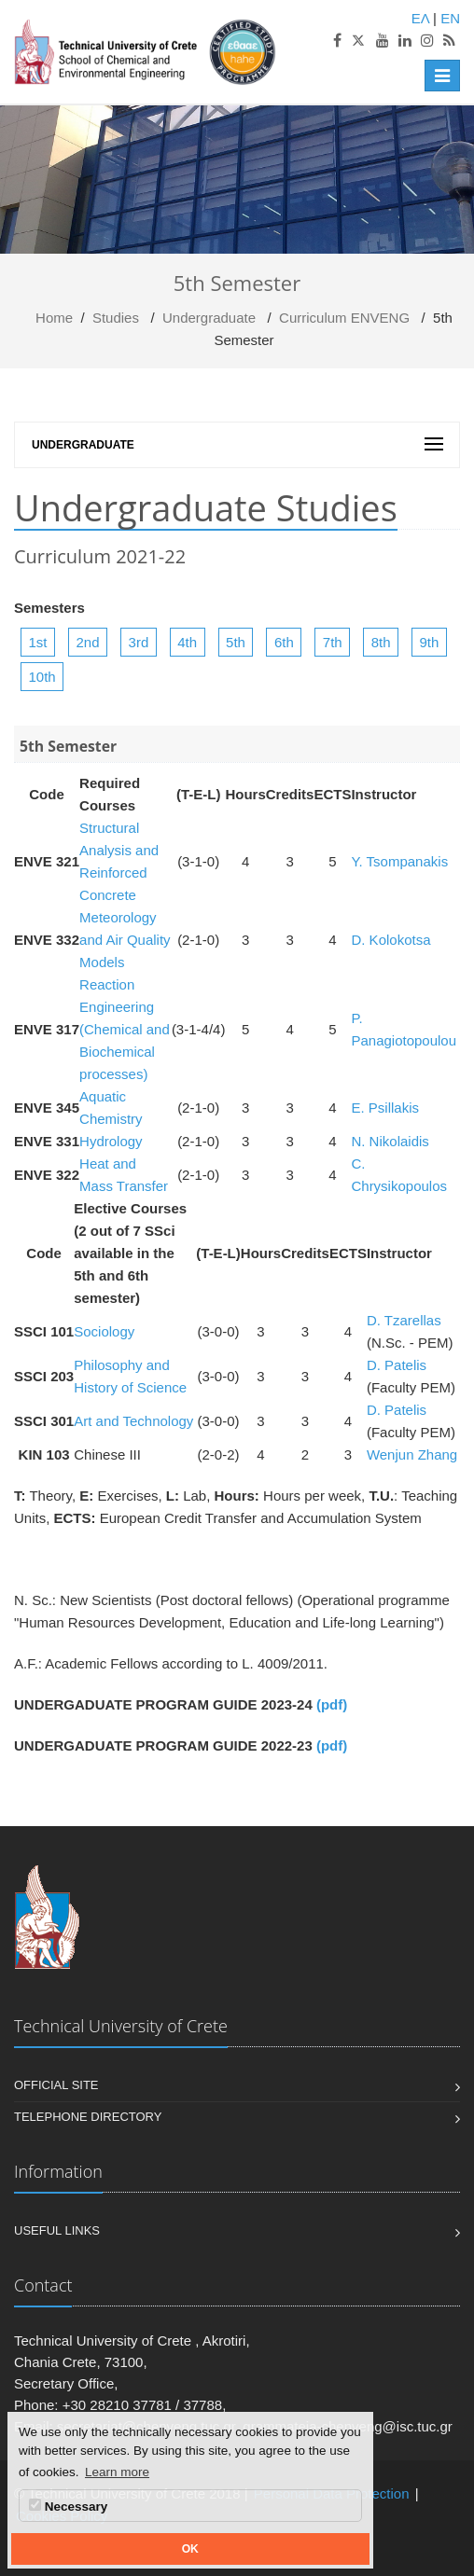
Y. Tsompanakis (399, 861)
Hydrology (111, 1141)
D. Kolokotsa (390, 940)
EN (450, 18)
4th (187, 642)
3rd (139, 642)
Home (54, 317)
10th (42, 677)
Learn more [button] (117, 2472)
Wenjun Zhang (412, 1454)
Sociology (104, 1331)
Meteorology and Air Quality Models (125, 939)
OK (190, 2548)
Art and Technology (133, 1421)
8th (381, 642)
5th (235, 642)
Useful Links (57, 2230)
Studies (115, 317)
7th (332, 642)
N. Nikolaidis (389, 1141)
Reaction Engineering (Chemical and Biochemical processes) (124, 1029)
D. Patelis (396, 1365)
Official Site (56, 2085)
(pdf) (331, 1704)
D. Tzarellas (404, 1320)
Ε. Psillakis (385, 1107)
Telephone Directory (87, 2117)
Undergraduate (209, 317)
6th (284, 642)
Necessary (68, 2506)
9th (429, 642)
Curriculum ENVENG (344, 317)
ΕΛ (420, 18)
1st (38, 642)
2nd (88, 642)
